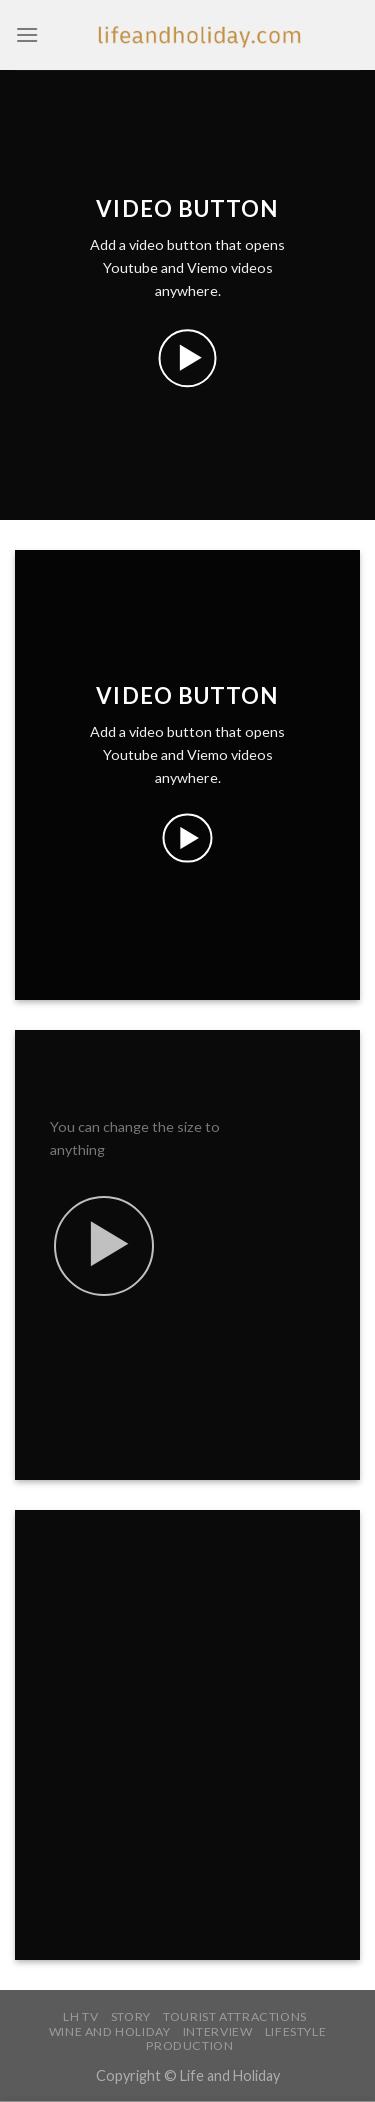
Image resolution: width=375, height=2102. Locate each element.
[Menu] (27, 34)
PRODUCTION (189, 2045)
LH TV (80, 2016)
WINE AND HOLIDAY (110, 2031)
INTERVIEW (218, 2031)
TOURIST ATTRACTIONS (235, 2016)
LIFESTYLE (296, 2031)
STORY (131, 2016)
